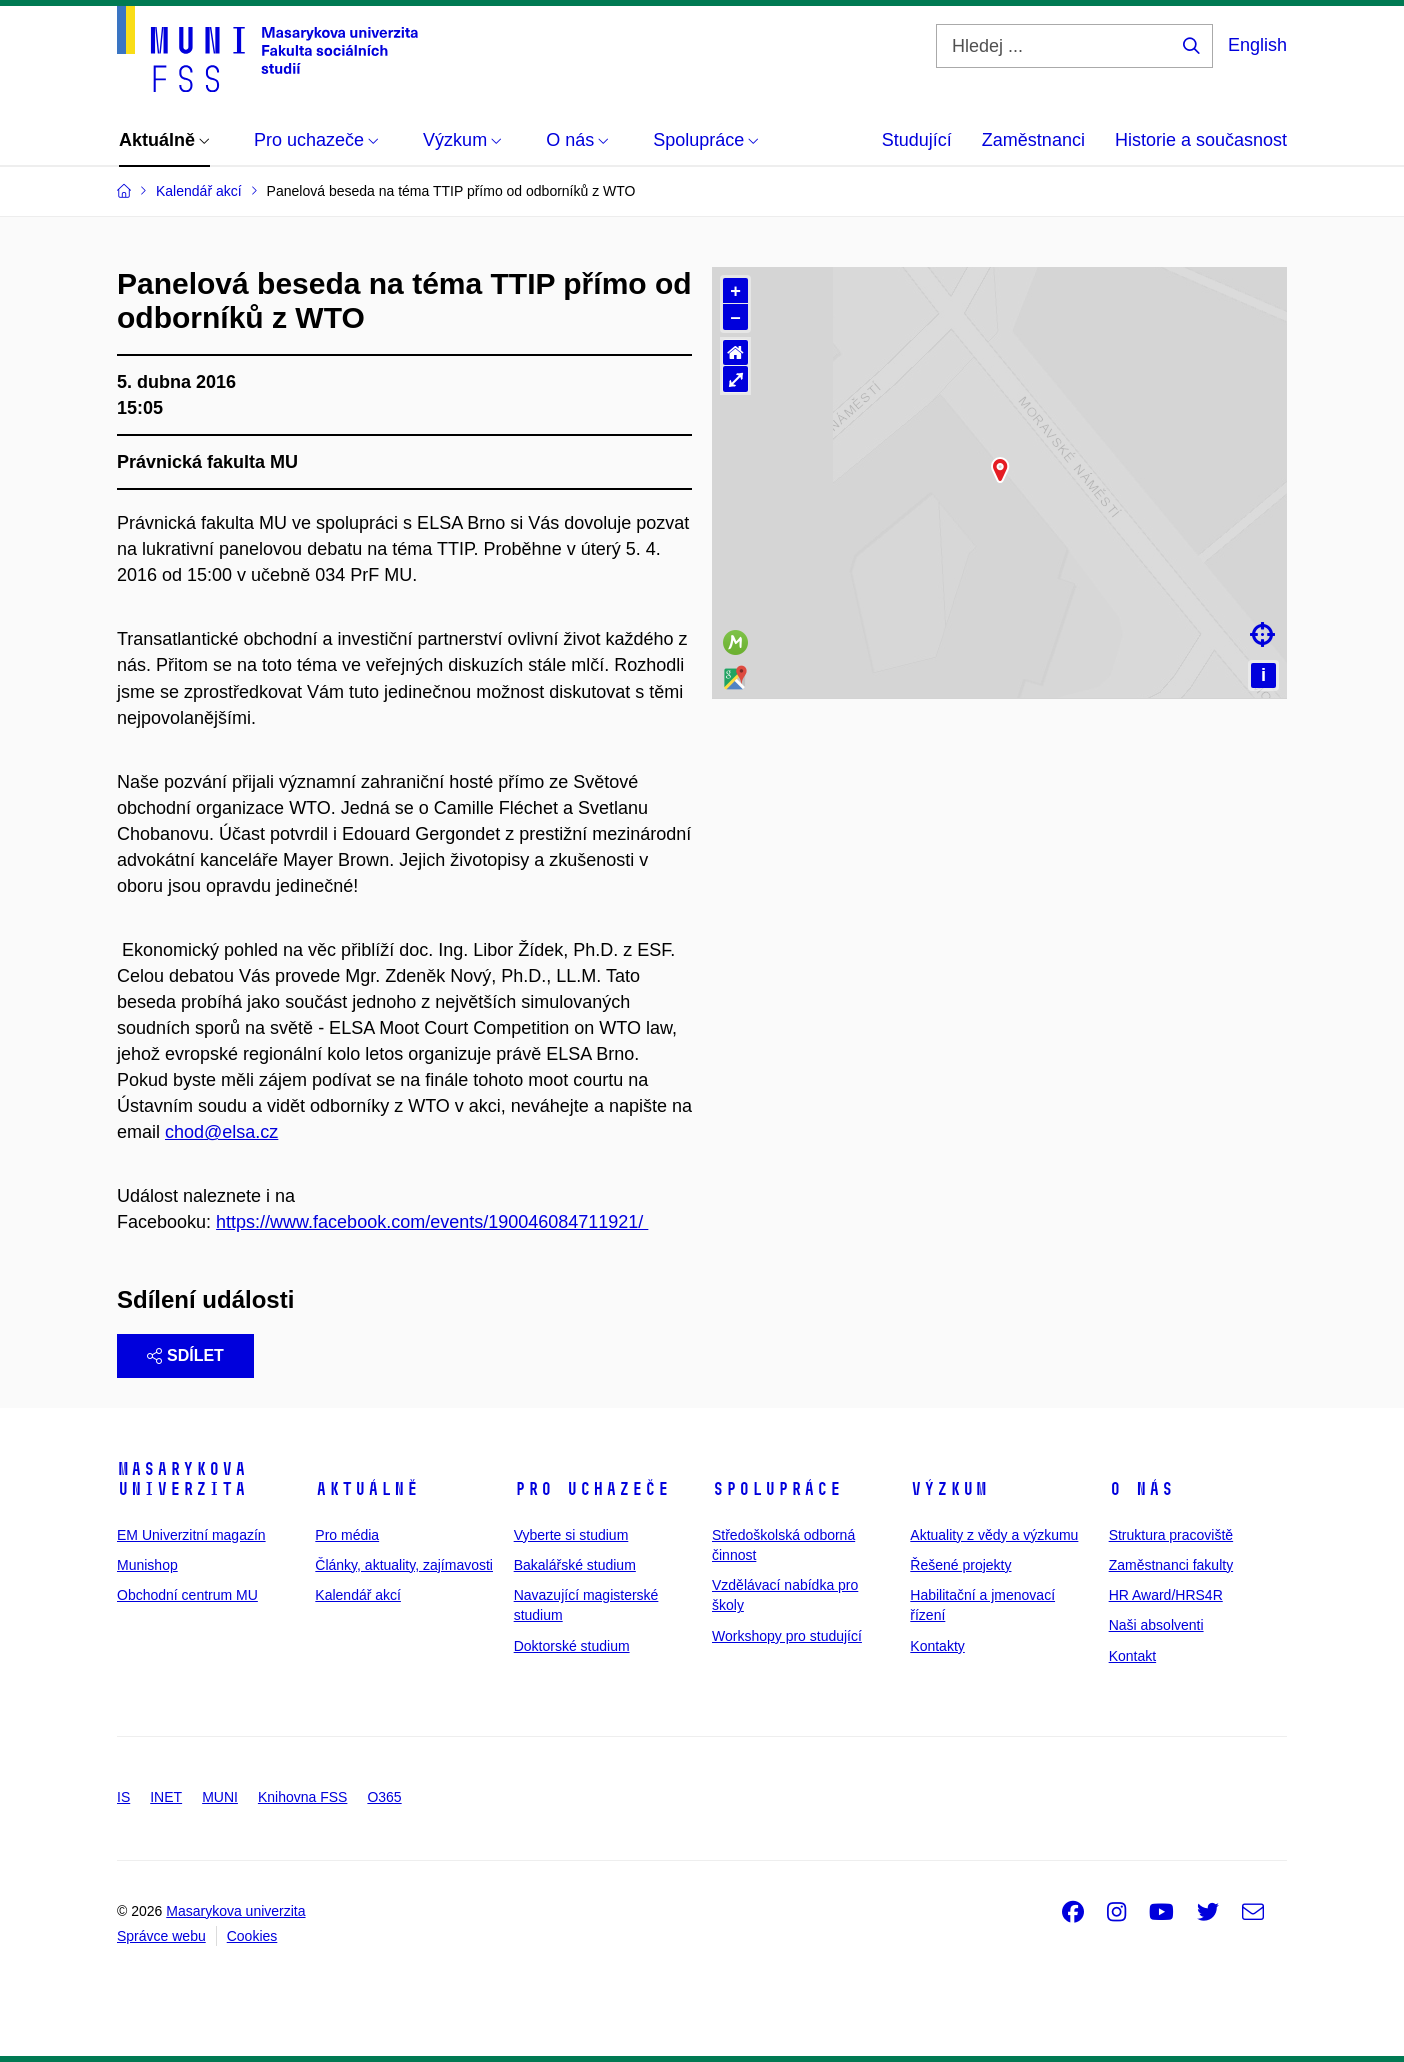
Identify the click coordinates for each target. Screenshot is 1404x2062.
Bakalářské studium (575, 1565)
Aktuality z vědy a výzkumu (994, 1535)
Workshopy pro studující (787, 1636)
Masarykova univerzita (182, 1479)
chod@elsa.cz (221, 1132)
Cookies (252, 1936)
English (1257, 45)
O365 (384, 1797)
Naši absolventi (1156, 1625)
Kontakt (1132, 1656)
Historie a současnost (1201, 140)
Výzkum (949, 1489)
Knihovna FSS (303, 1797)
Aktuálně (367, 1489)
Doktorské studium (572, 1646)
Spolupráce (777, 1489)
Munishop (147, 1565)
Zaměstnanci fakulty (1171, 1565)
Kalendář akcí (358, 1595)
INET (166, 1797)
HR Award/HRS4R (1166, 1595)
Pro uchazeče (592, 1489)
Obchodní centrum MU (187, 1595)
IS (123, 1797)
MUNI (220, 1797)
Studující (917, 140)
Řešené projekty (960, 1565)
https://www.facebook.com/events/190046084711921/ (432, 1222)
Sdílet (185, 1355)
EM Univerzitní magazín (191, 1535)
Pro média (347, 1535)
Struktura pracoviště (1171, 1535)
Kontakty (937, 1646)
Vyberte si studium (571, 1535)
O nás (1141, 1489)
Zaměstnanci (1033, 140)
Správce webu (161, 1936)
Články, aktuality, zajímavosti (404, 1565)
